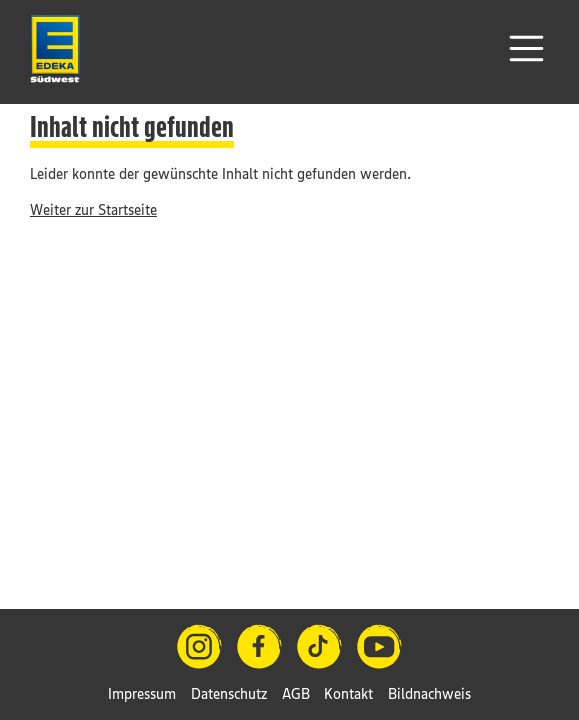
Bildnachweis (429, 693)
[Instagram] (199, 646)
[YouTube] (379, 646)
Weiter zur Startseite (93, 209)
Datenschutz (229, 693)
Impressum (142, 693)
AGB (296, 693)
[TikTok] (319, 646)
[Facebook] (259, 646)
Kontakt (348, 693)
